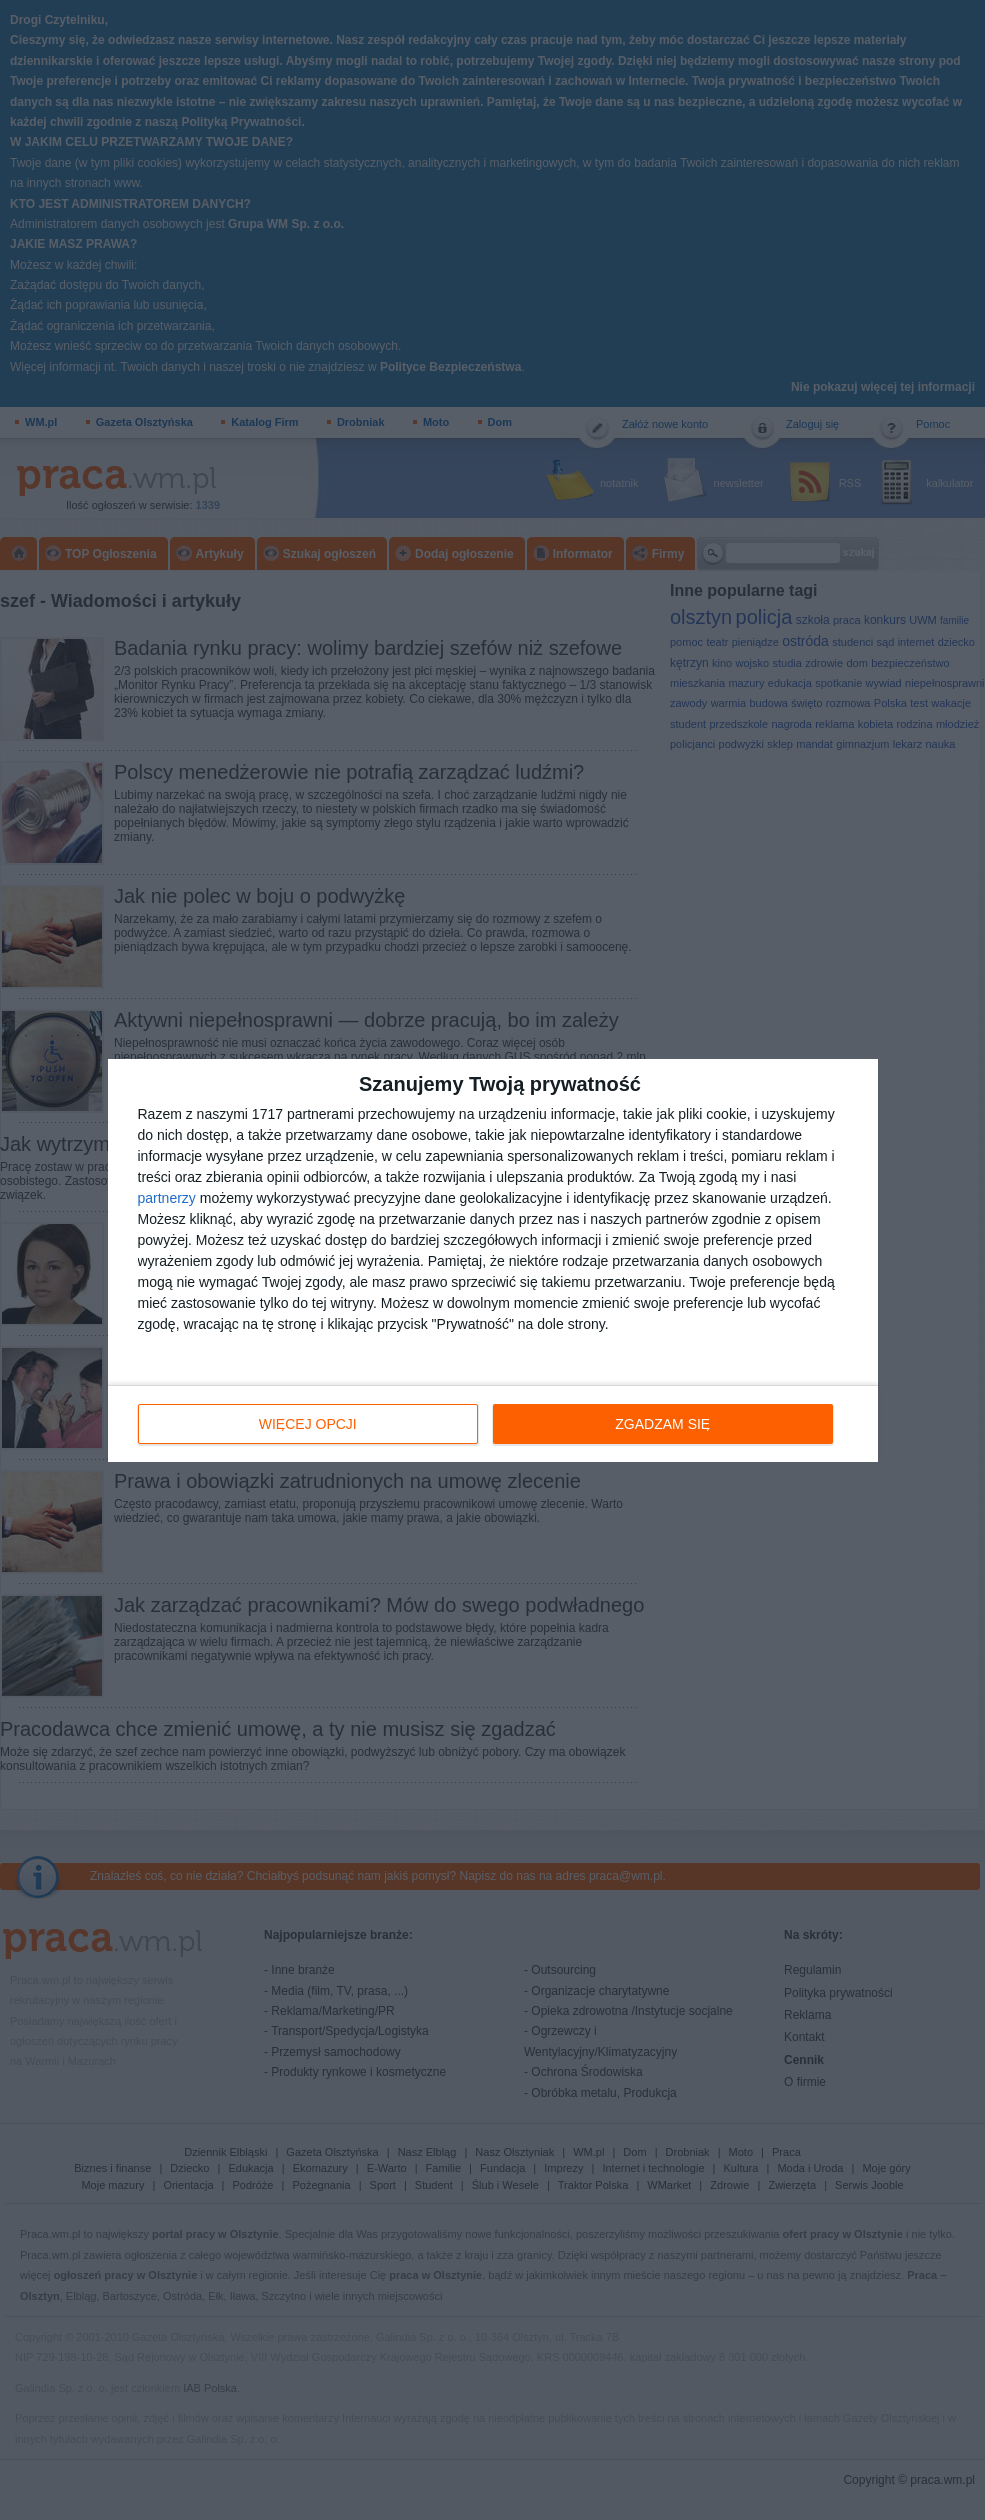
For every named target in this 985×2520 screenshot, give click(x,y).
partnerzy (167, 1198)
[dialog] (493, 1260)
